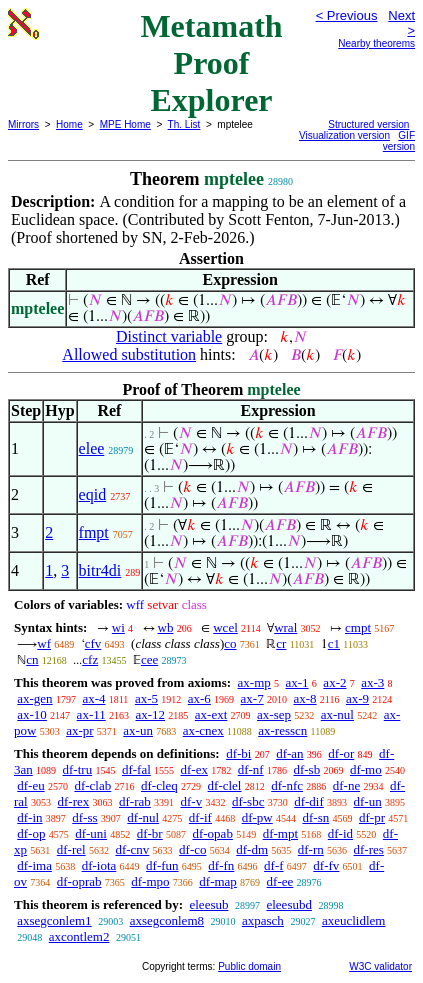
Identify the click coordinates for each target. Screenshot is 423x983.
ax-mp (254, 682)
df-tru (78, 769)
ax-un (138, 730)
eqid (93, 494)
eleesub (208, 904)
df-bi (238, 753)
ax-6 (199, 698)
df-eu (30, 785)
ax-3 (372, 682)
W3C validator (380, 966)
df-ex (194, 769)
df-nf (251, 769)
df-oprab (79, 881)
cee (149, 659)
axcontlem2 (79, 936)
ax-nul (337, 714)
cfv (93, 643)
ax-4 (93, 698)
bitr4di (100, 570)
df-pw (257, 817)
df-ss (84, 817)
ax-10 (32, 714)
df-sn (316, 817)
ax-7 (252, 698)
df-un (368, 801)
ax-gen (34, 698)
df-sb (306, 769)
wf (44, 643)
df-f (274, 865)
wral (285, 627)
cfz (90, 659)
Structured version (368, 124)
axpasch (263, 920)
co (230, 643)
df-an (289, 753)
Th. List (184, 124)
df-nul (143, 817)
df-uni (91, 833)
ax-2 (334, 682)
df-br (150, 833)
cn (32, 659)
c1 (334, 643)
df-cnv (132, 849)
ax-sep (274, 714)
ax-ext (211, 714)
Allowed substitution (129, 354)
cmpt (358, 627)
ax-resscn (282, 730)
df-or (341, 753)
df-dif (309, 801)
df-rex (73, 801)
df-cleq (159, 785)
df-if (200, 817)
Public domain (249, 966)
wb (166, 627)
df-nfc (287, 785)
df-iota (99, 865)
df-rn (311, 849)
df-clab (92, 785)
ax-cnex (203, 730)
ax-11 (91, 714)
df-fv (326, 865)
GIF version (399, 141)
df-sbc (248, 801)
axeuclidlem (354, 920)
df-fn (221, 865)
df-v (192, 801)
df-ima (34, 865)
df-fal (136, 769)
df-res (369, 849)
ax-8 (304, 698)
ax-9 (357, 698)
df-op (31, 833)
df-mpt (280, 833)
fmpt (94, 532)
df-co (192, 849)
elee (92, 448)
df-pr (372, 817)
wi (118, 627)
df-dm (252, 849)
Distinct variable (169, 336)
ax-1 (297, 682)
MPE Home (125, 124)
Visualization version (344, 135)
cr (281, 643)
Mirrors (23, 124)
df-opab (212, 833)
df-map (218, 881)
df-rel (71, 849)
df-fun (162, 865)
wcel (225, 627)
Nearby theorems (376, 43)
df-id (340, 833)
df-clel (225, 785)
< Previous (347, 15)
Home (69, 124)
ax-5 (146, 698)
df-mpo (150, 881)
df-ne (346, 785)
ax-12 (150, 714)
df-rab (135, 801)
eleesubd (288, 904)
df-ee (280, 881)
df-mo (366, 769)
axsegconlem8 (167, 920)
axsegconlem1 (54, 920)
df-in (29, 817)
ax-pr (79, 730)
